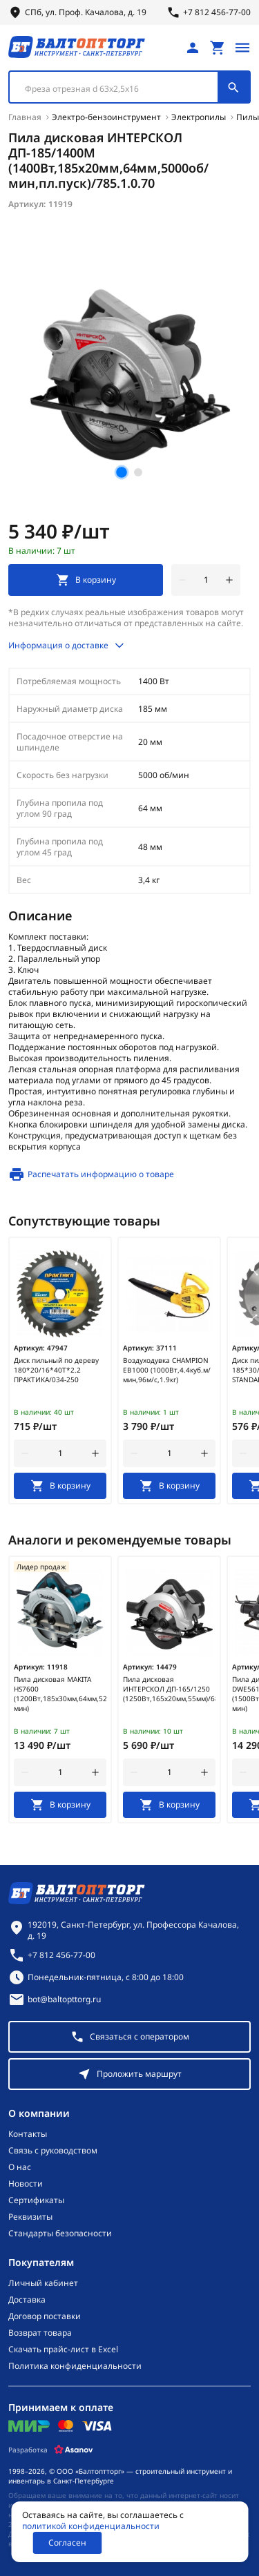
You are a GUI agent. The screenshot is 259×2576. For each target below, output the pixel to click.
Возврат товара (40, 2332)
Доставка (27, 2299)
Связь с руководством (52, 2150)
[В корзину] (60, 1486)
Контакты (27, 2134)
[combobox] (129, 87)
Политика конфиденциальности (75, 2366)
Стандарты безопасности (60, 2233)
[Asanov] (73, 2449)
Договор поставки (44, 2316)
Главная (24, 117)
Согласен (67, 2542)
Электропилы (198, 117)
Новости (25, 2183)
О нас (19, 2167)
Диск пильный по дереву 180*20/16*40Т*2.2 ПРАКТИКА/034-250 (56, 1369)
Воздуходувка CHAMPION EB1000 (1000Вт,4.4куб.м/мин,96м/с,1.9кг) (167, 1369)
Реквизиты (30, 2216)
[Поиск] (233, 87)
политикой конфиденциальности (91, 2526)
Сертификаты (36, 2200)
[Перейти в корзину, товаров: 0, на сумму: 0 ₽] (217, 47)
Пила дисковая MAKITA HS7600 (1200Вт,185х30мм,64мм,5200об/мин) (60, 1693)
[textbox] (120, 89)
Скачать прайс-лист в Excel (63, 2349)
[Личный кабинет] (192, 47)
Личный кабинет (43, 2283)
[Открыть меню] (242, 47)
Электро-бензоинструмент (106, 117)
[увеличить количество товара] (229, 580)
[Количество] (205, 579)
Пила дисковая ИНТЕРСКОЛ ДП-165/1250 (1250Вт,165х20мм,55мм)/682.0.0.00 (169, 1688)
